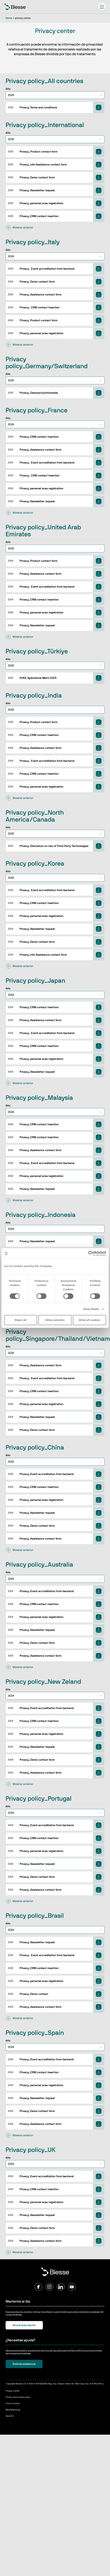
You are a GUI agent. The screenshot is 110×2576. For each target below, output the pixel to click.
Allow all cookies (89, 1319)
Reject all (20, 1319)
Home (9, 18)
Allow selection (55, 1319)
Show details (91, 1308)
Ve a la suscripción (24, 2325)
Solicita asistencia (24, 2364)
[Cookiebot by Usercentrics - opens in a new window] (90, 1253)
